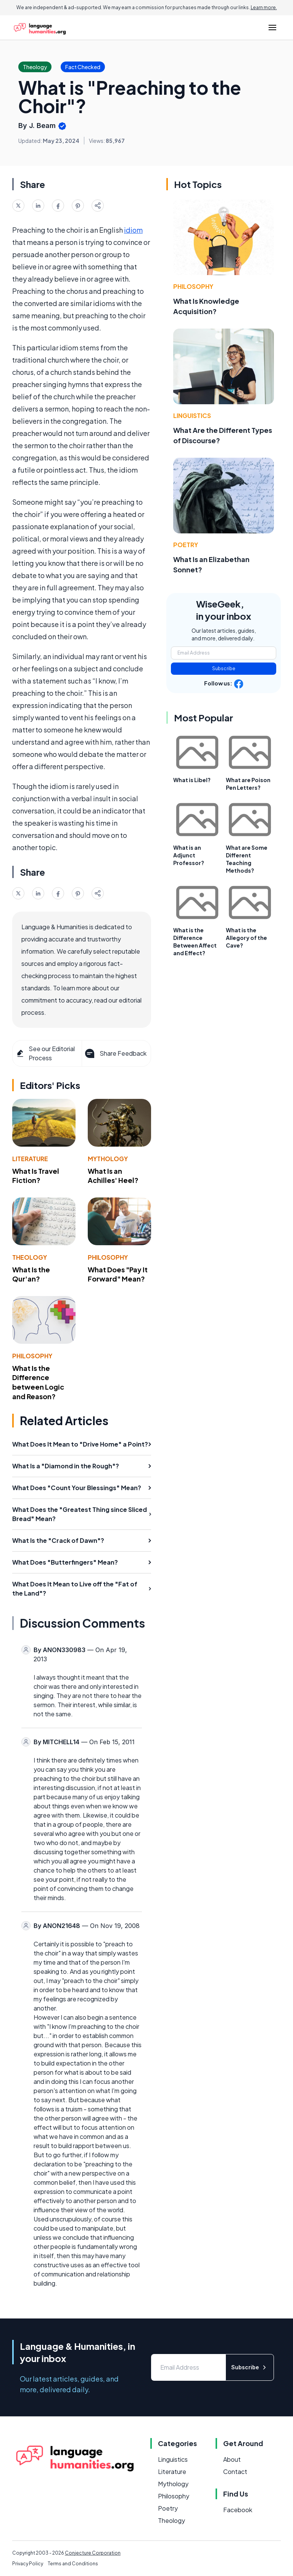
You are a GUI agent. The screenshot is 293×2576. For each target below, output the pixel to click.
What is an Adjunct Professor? (188, 855)
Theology (29, 1257)
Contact (235, 2471)
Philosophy (108, 1257)
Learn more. (264, 7)
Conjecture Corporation (93, 2553)
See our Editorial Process (45, 1053)
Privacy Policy (27, 2563)
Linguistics (192, 416)
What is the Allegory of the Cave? (246, 938)
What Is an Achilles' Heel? (113, 1175)
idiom (133, 229)
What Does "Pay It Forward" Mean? (118, 1274)
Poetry (185, 545)
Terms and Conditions (73, 2563)
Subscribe (223, 668)
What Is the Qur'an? (31, 1274)
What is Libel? (192, 779)
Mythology (108, 1159)
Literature (30, 1159)
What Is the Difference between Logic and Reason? (38, 1382)
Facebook (237, 2510)
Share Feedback (115, 1053)
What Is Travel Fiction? (35, 1175)
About (232, 2459)
